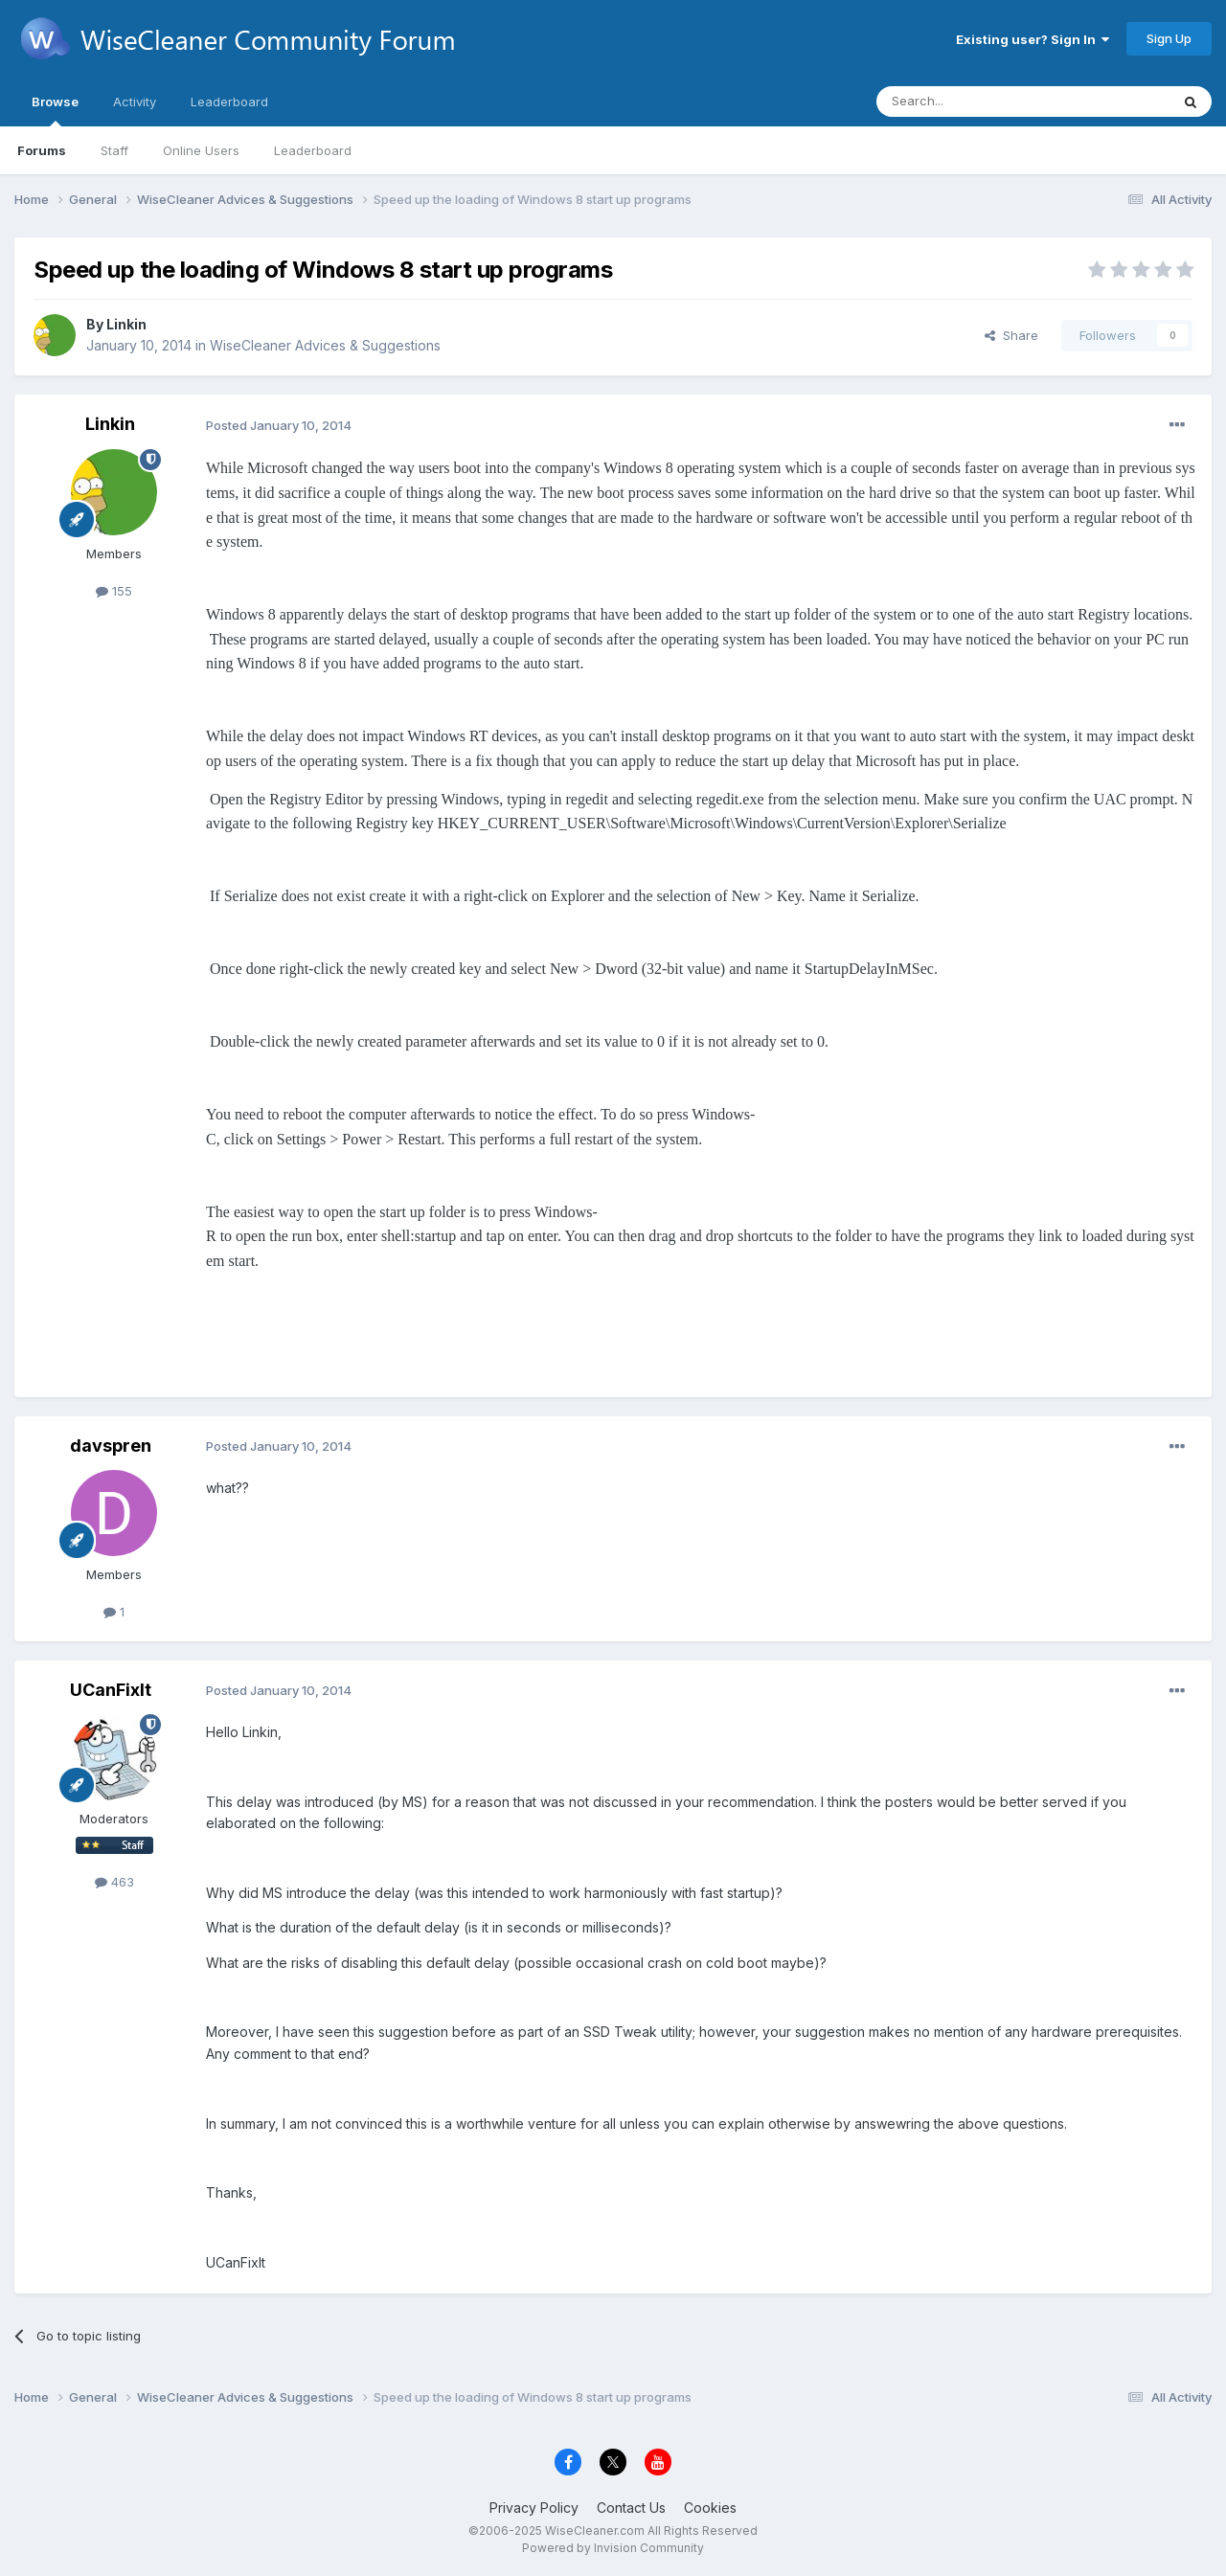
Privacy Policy (534, 2507)
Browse (55, 110)
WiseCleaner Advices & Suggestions (325, 345)
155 (114, 591)
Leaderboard (313, 150)
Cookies (710, 2507)
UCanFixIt (110, 1690)
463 (114, 1881)
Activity (134, 101)
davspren (110, 1445)
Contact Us (631, 2507)
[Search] (974, 101)
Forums (41, 150)
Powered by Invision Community (613, 2548)
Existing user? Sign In (1032, 39)
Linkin (126, 324)
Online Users (201, 150)
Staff (114, 150)
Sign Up (1169, 38)
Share (1011, 335)
